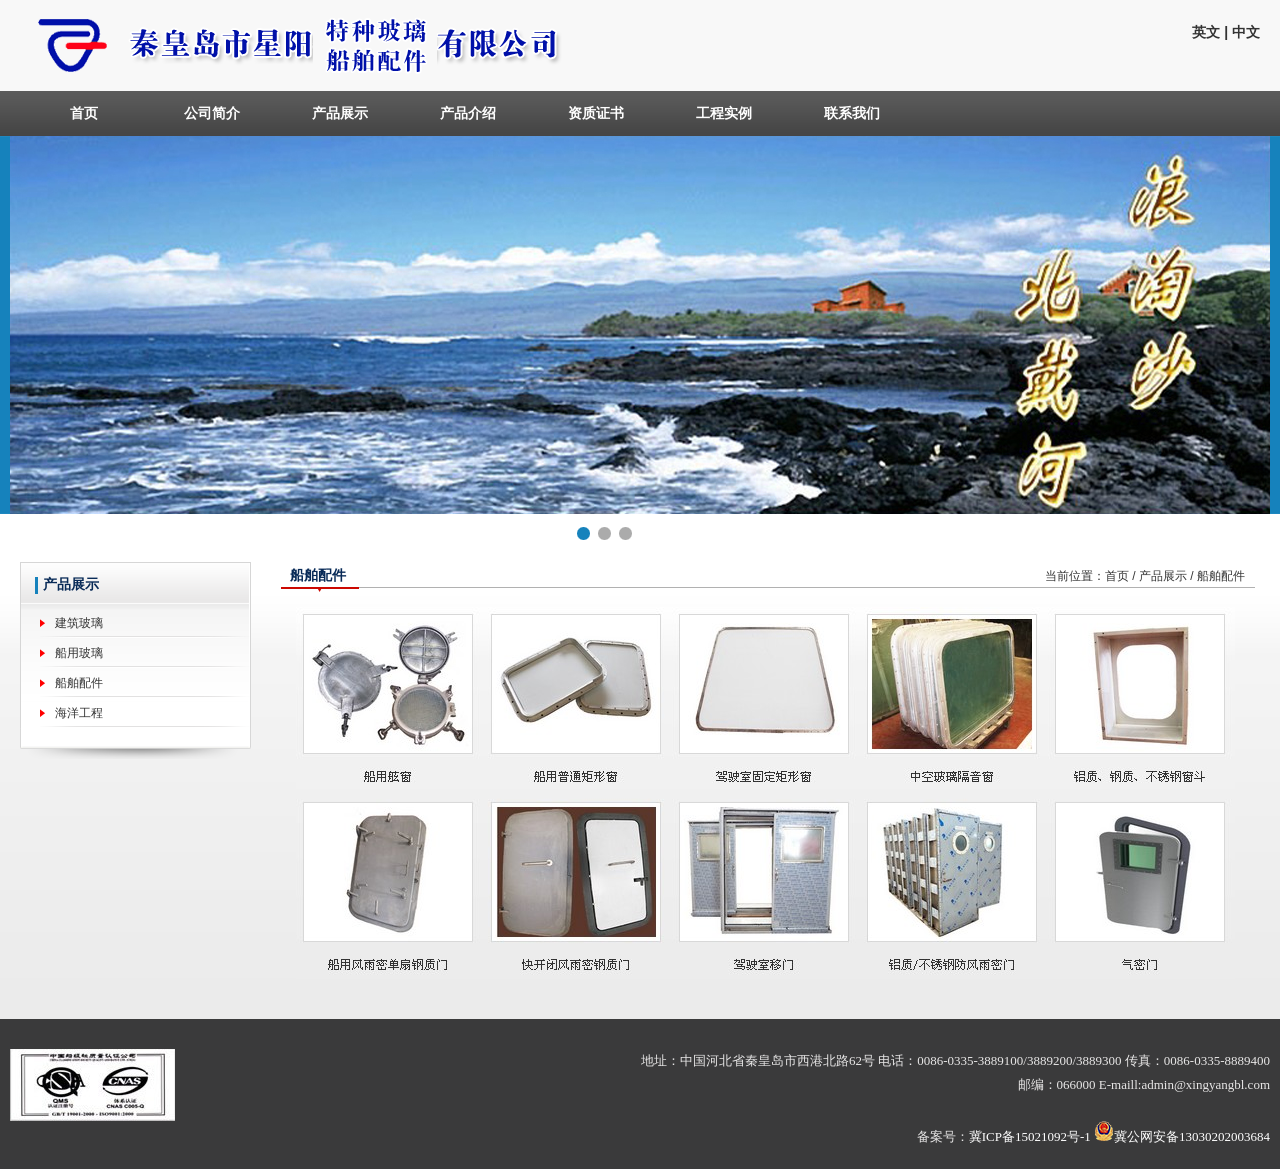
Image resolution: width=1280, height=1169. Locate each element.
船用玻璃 (79, 653)
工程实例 (724, 113)
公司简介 (212, 113)
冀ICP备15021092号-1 (1030, 1136)
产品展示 (340, 113)
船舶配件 (79, 683)
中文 (1246, 32)
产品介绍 (468, 113)
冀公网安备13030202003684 (1192, 1136)
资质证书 (596, 113)
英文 (1206, 32)
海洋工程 (79, 713)
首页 (84, 113)
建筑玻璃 (79, 623)
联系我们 (852, 113)
